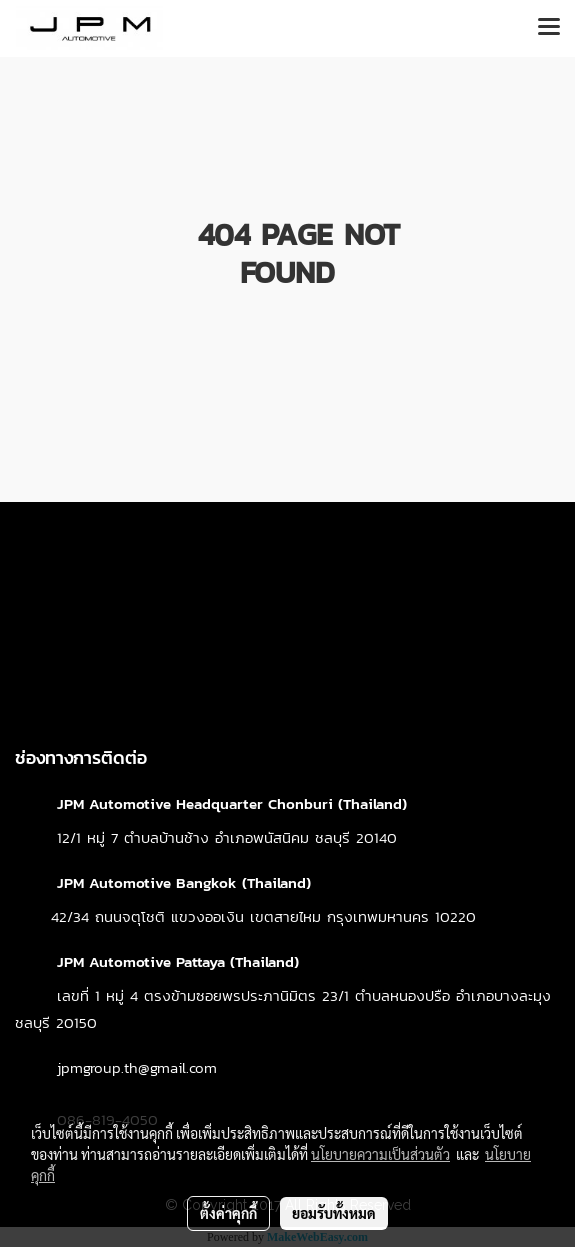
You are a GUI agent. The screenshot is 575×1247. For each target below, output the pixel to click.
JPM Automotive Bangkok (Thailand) (184, 882)
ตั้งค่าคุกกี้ (228, 1213)
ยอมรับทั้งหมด (334, 1213)
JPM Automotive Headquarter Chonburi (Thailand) (232, 803)
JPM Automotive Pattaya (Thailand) (178, 961)
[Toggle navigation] (549, 28)
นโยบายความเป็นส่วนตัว (380, 1154)
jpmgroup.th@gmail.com (137, 1067)
